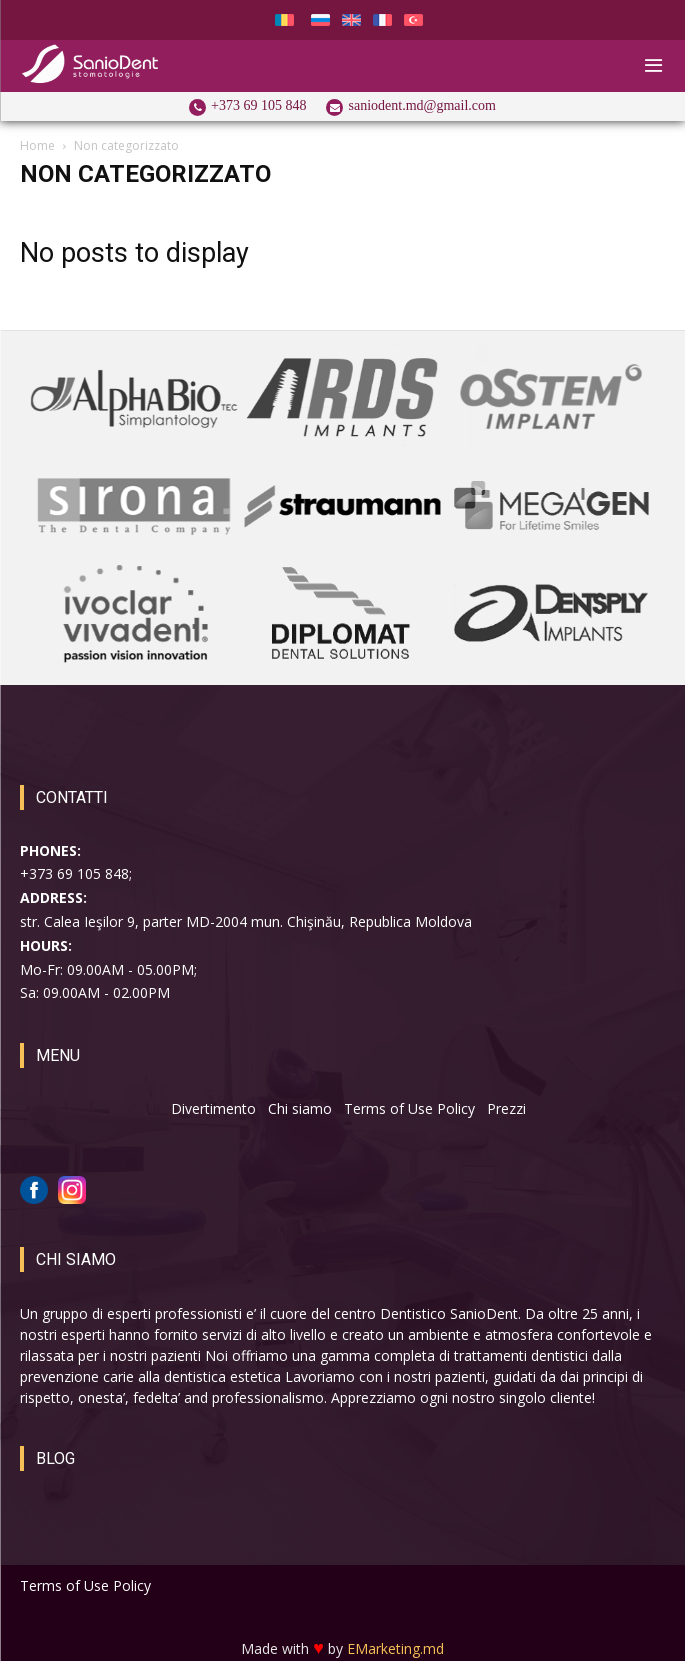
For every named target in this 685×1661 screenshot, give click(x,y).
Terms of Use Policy (409, 1108)
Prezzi (506, 1108)
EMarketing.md (395, 1648)
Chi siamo (300, 1108)
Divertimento (213, 1108)
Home (37, 145)
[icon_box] (247, 105)
